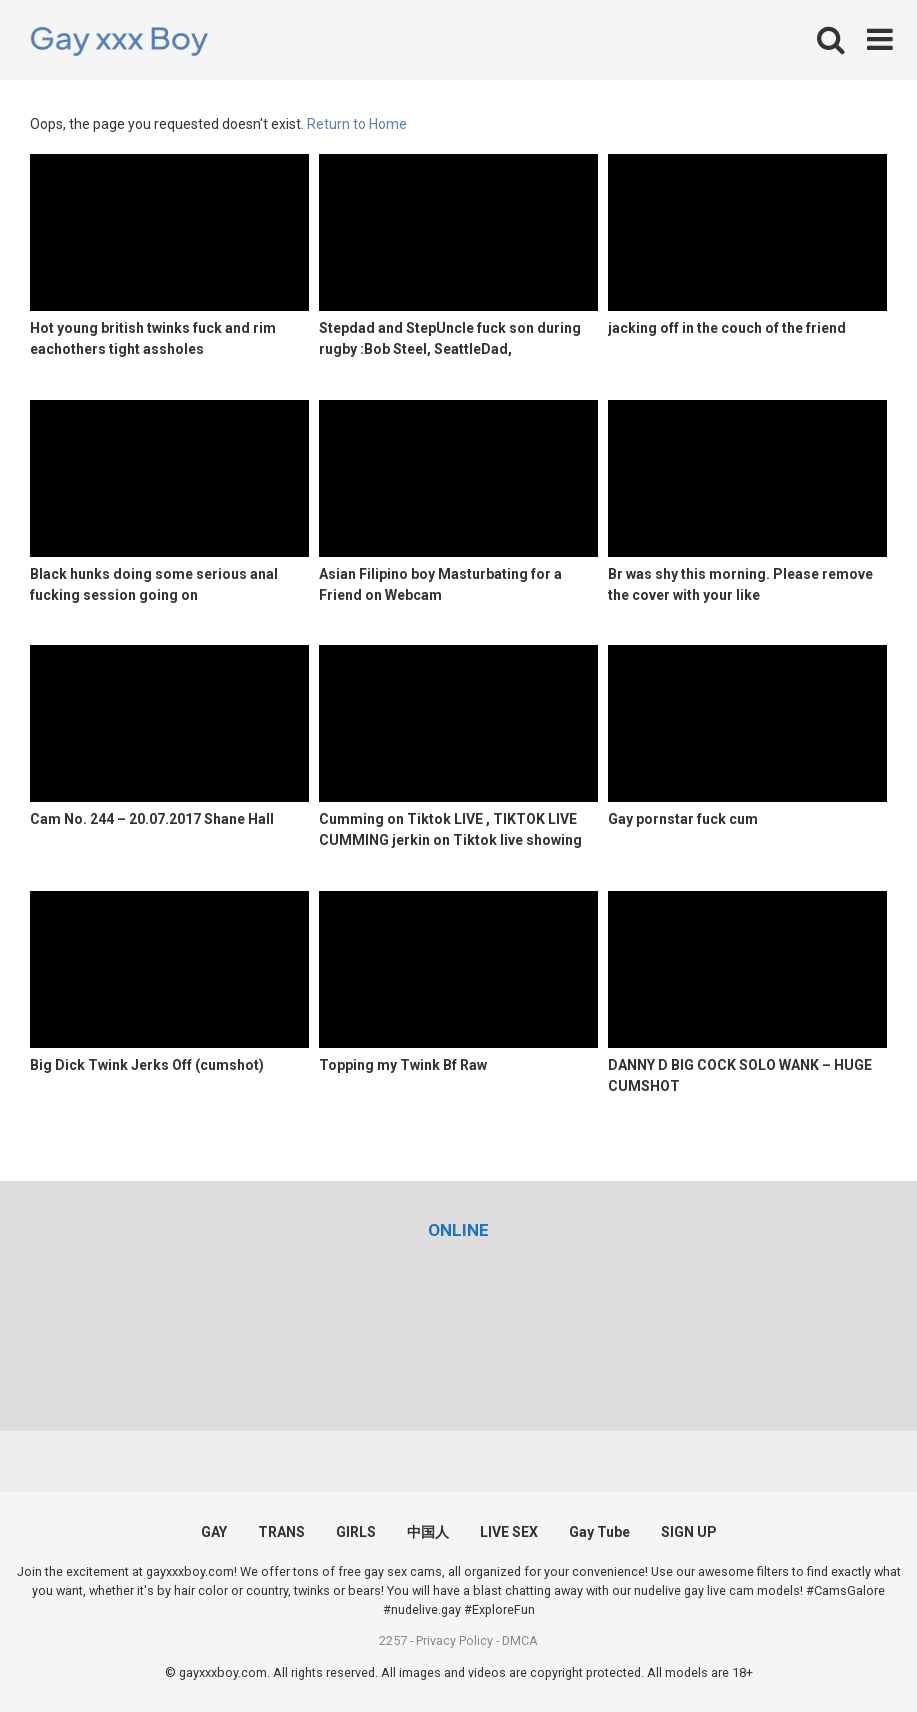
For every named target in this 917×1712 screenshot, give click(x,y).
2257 (393, 1640)
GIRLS (356, 1532)
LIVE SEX (509, 1532)
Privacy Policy (454, 1640)
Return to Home (357, 124)
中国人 (428, 1532)
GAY (214, 1532)
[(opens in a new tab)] (458, 1230)
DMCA (520, 1640)
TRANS (281, 1532)
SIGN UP (689, 1532)
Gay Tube (599, 1532)
